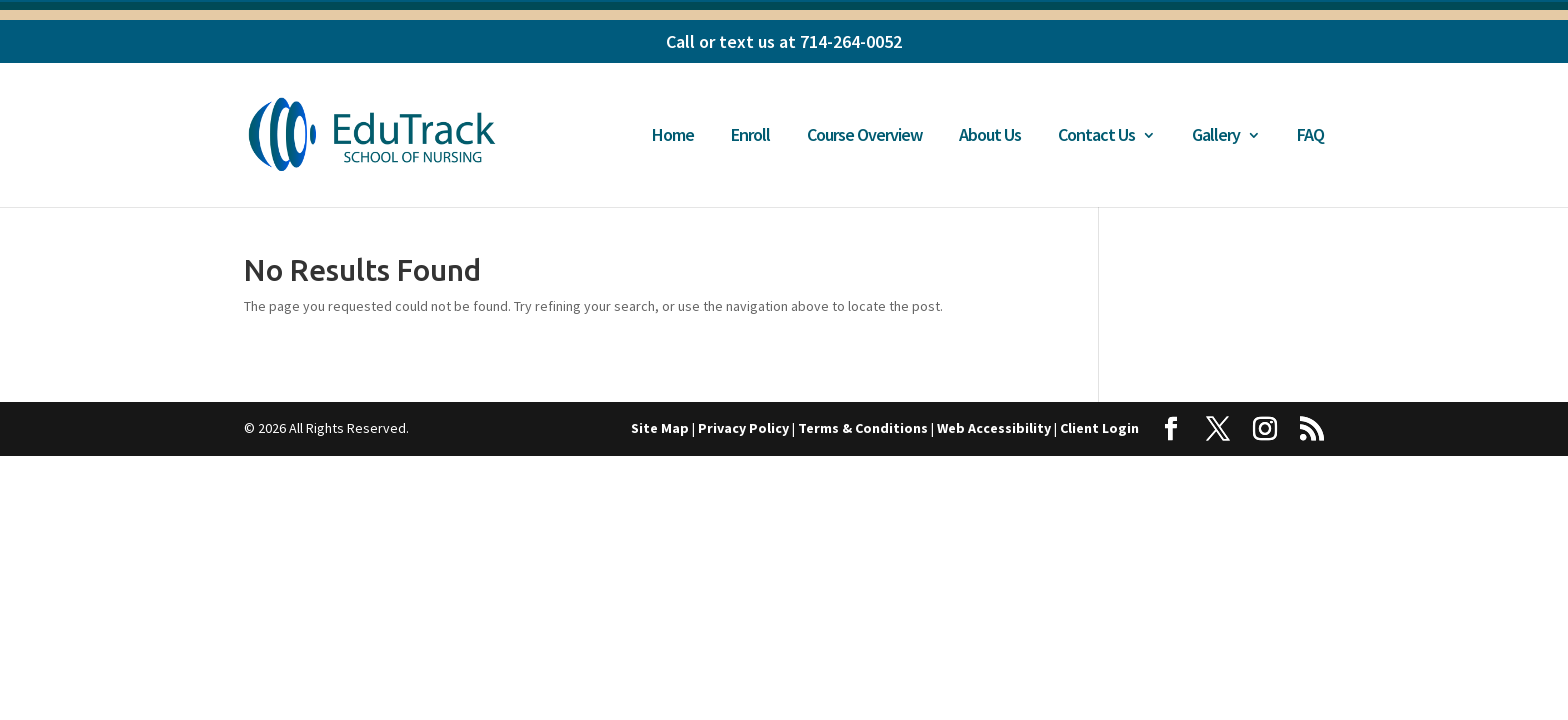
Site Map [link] (660, 428)
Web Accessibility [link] (994, 428)
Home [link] (673, 137)
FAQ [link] (1310, 137)
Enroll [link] (750, 137)
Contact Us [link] (1096, 137)
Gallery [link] (1216, 137)
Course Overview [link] (864, 137)
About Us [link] (990, 137)
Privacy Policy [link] (743, 428)
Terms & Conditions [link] (863, 428)
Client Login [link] (1099, 428)
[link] (386, 133)
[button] (1171, 430)
